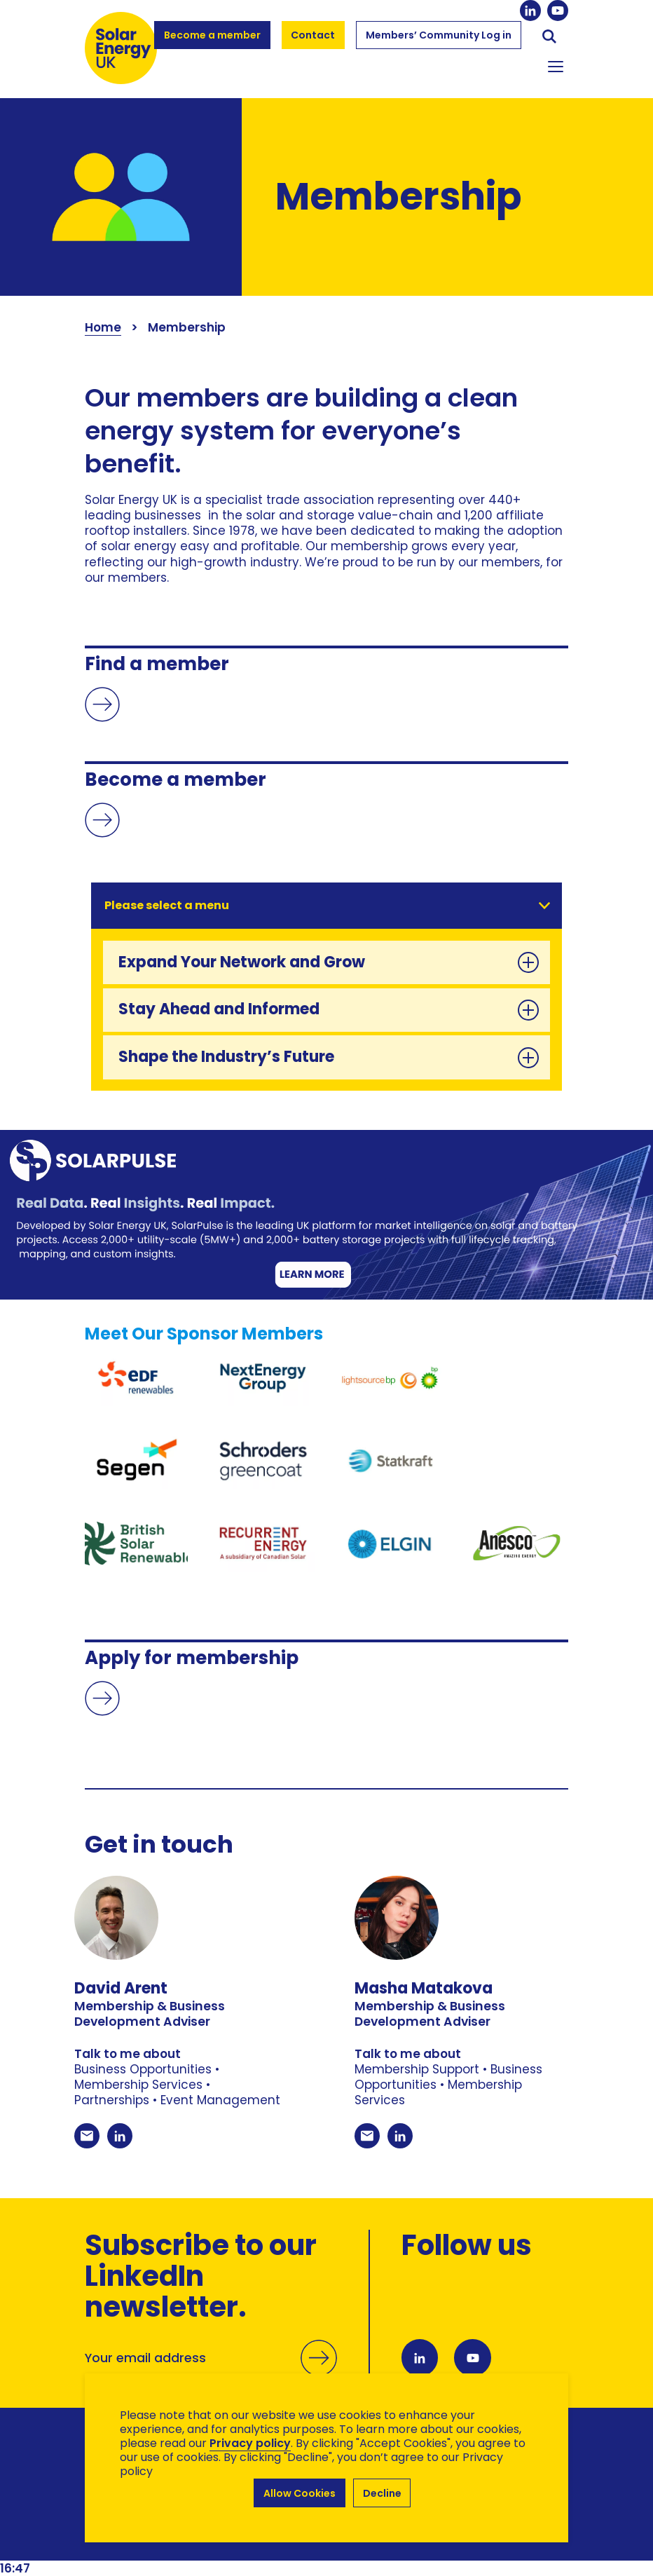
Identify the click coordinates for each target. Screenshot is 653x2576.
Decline (382, 2493)
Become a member (212, 41)
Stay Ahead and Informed (328, 1009)
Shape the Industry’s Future (328, 1057)
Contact (313, 35)
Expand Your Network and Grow (328, 962)
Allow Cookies (299, 2493)
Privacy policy (250, 2443)
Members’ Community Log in (438, 41)
